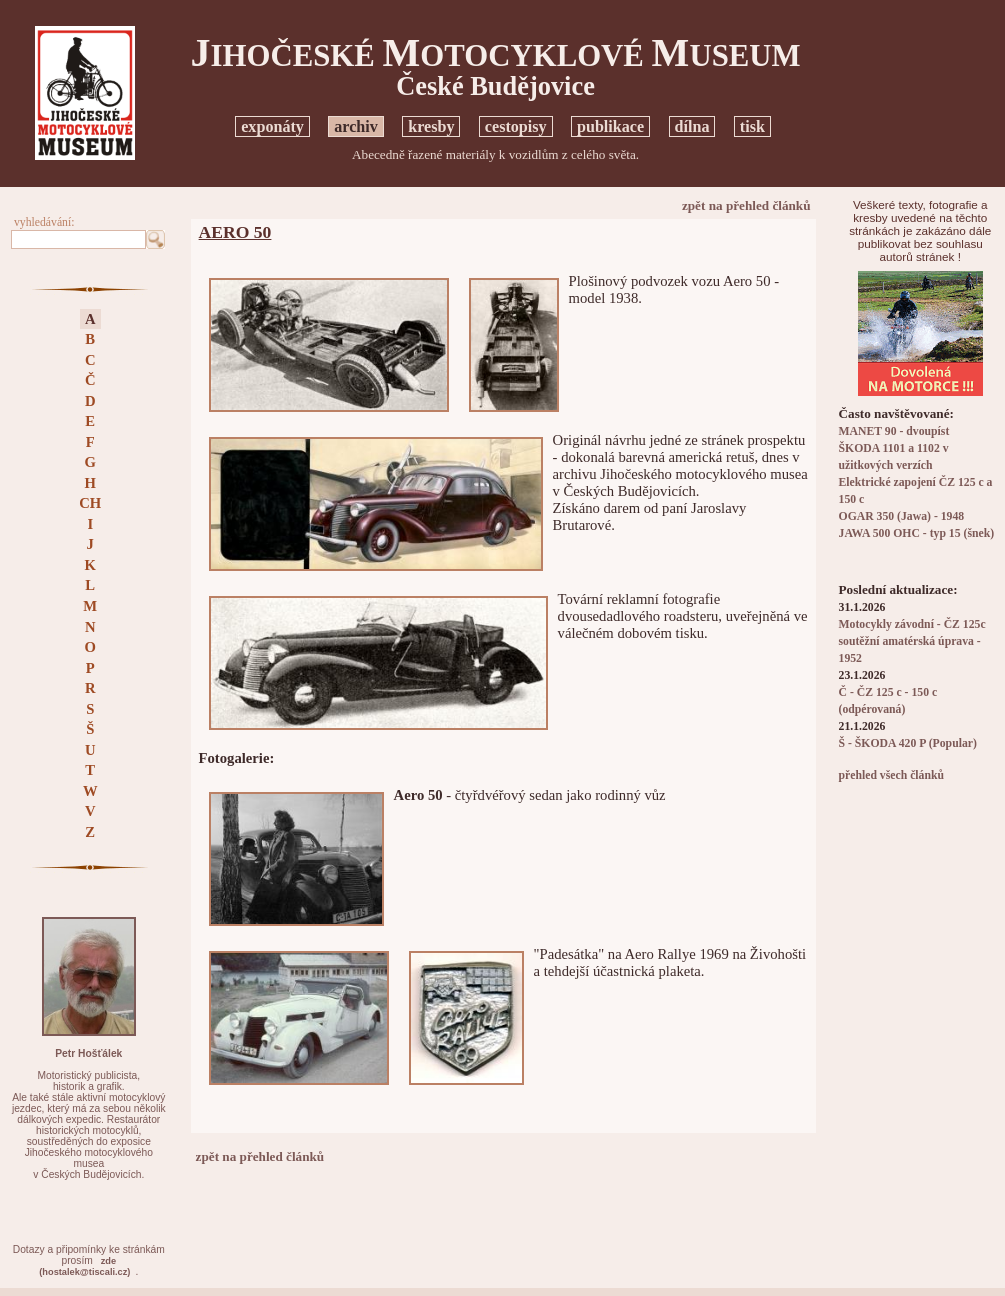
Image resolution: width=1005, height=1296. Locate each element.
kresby (431, 126)
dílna (692, 126)
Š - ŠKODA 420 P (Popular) (908, 743)
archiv (356, 126)
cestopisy (516, 126)
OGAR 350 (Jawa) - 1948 (902, 516)
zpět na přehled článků (746, 205)
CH (90, 503)
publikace (610, 126)
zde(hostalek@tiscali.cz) (84, 1266)
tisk (752, 126)
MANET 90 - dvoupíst (894, 431)
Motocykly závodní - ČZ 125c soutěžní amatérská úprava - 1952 (912, 641)
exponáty (272, 126)
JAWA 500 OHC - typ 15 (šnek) (917, 533)
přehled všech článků (891, 775)
